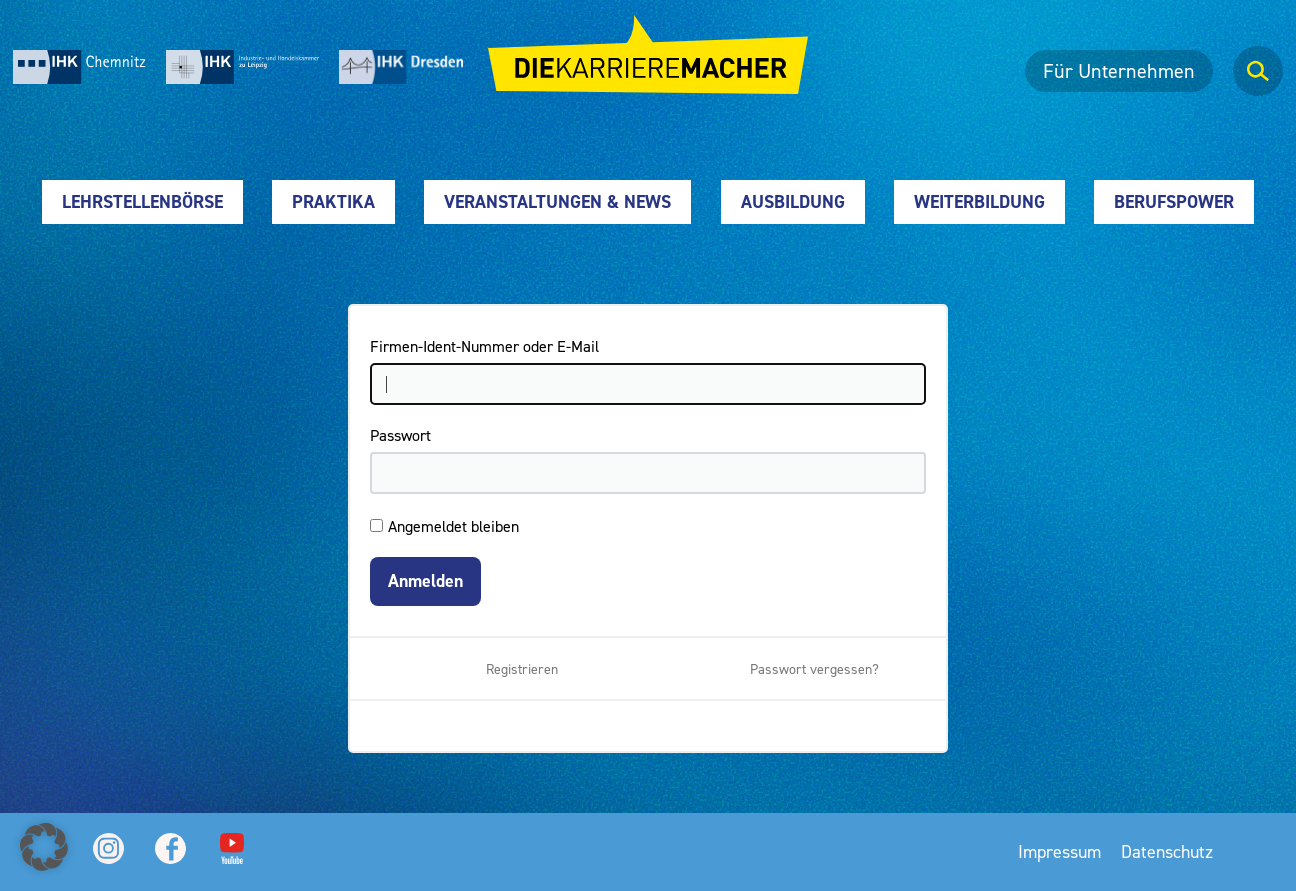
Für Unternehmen (1119, 71)
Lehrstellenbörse (142, 201)
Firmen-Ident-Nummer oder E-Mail (484, 346)
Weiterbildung (979, 201)
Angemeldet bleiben (453, 526)
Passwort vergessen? (814, 668)
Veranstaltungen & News (557, 201)
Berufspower (1174, 201)
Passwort (400, 435)
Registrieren (522, 668)
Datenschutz (1167, 851)
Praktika (333, 201)
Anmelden (425, 580)
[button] (44, 847)
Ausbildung (793, 201)
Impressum (1059, 851)
